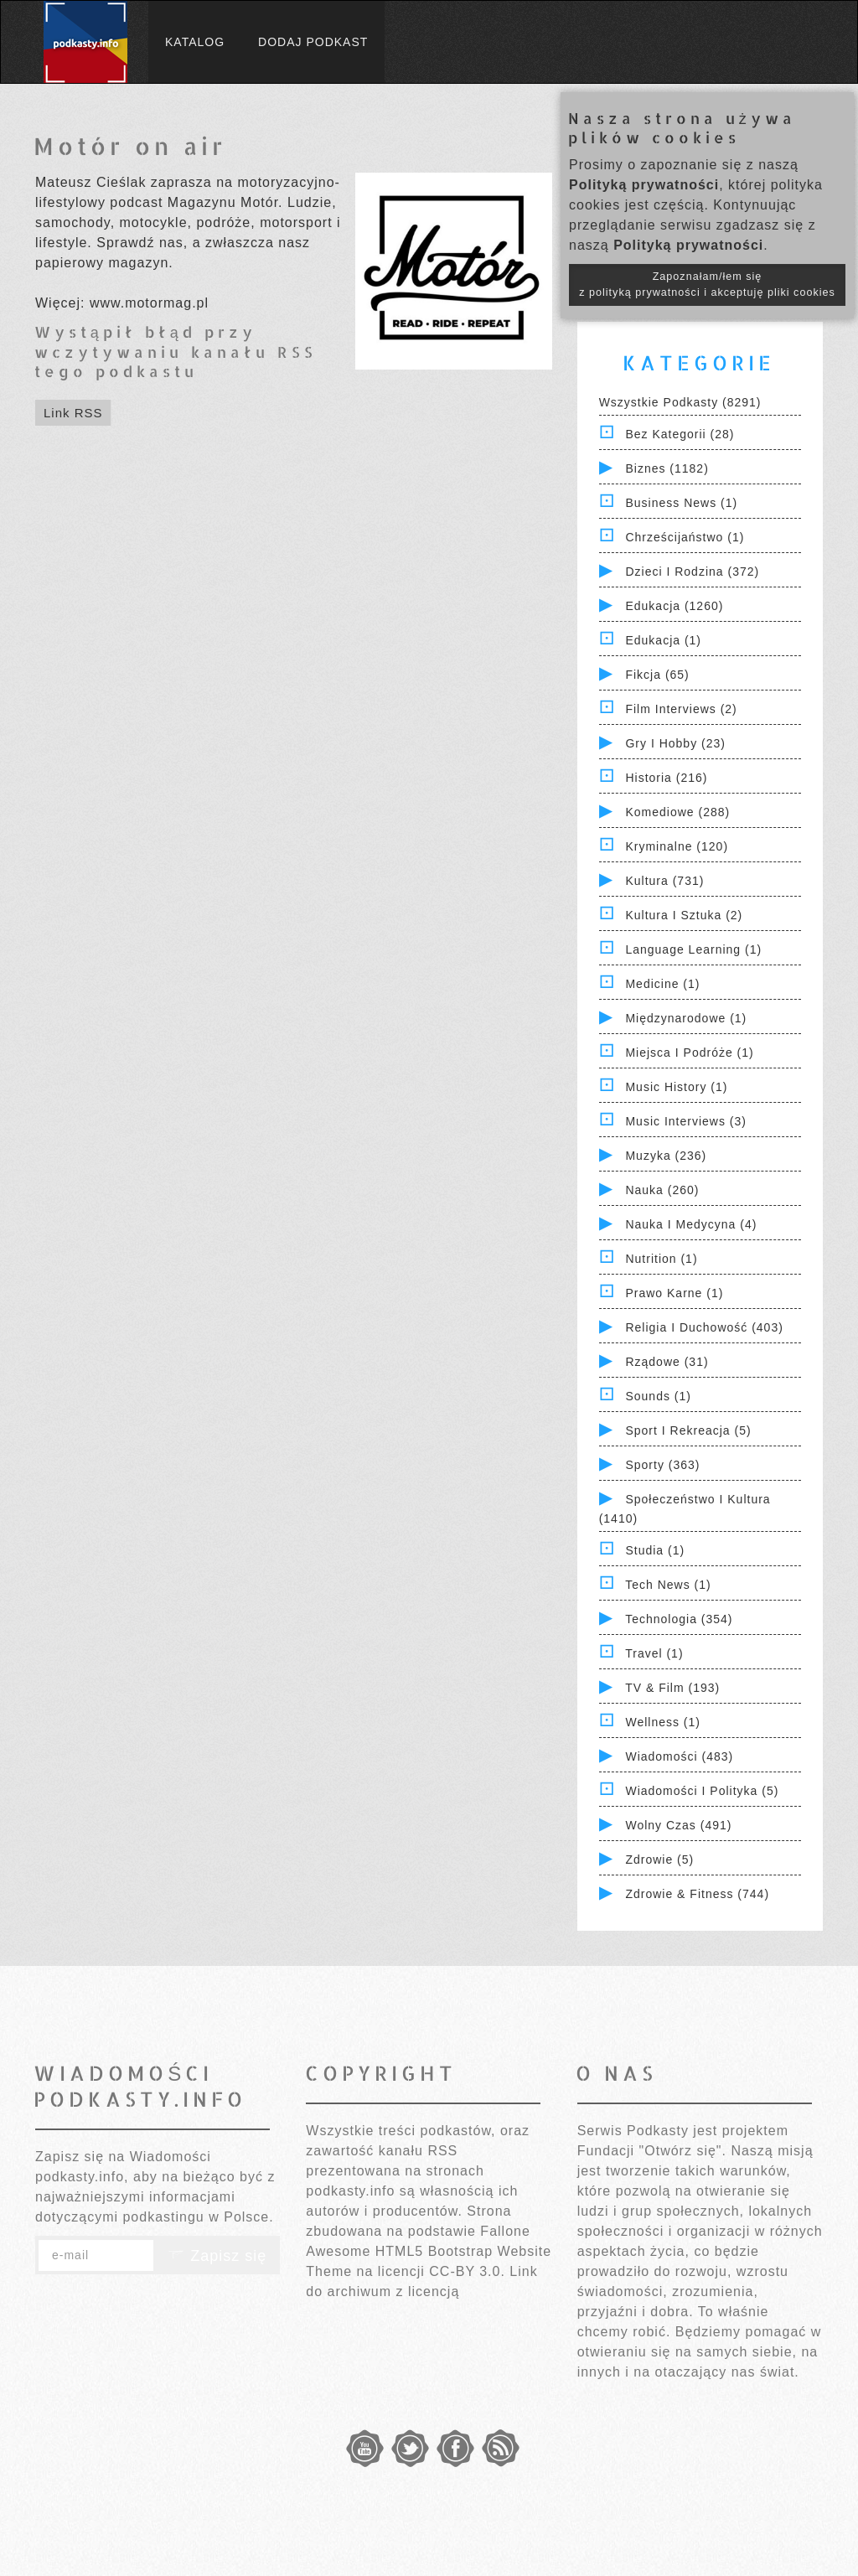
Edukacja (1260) (674, 606)
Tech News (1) (668, 1584)
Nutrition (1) (661, 1258)
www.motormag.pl (149, 303)
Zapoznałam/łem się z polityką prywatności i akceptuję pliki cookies (707, 284)
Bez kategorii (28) (679, 434)
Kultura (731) (664, 880)
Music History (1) (676, 1087)
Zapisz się (217, 2256)
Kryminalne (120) (676, 846)
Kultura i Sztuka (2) (683, 915)
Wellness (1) (662, 1722)
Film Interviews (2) (681, 709)
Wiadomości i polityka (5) (701, 1791)
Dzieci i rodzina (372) (692, 571)
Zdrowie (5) (659, 1859)
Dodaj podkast (313, 42)
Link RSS (73, 413)
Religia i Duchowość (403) (704, 1327)
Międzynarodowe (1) (686, 1018)
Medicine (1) (662, 984)
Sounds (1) (657, 1396)
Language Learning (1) (693, 949)
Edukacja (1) (663, 640)
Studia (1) (655, 1550)
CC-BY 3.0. (467, 2271)
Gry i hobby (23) (675, 743)
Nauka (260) (662, 1190)
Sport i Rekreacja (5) (688, 1430)
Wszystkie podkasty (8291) (680, 402)
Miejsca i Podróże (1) (689, 1052)
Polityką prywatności (644, 185)
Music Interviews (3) (685, 1121)
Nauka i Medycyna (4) (691, 1224)
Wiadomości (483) (679, 1756)
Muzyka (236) (665, 1155)
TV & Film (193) (672, 1687)
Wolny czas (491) (678, 1825)
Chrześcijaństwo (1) (684, 537)
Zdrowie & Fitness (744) (697, 1894)
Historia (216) (666, 777)
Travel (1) (654, 1653)
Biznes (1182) (666, 468)
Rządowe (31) (666, 1361)
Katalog (195, 42)
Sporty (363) (662, 1465)
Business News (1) (681, 503)
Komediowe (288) (677, 812)
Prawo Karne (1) (674, 1293)
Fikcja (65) (657, 674)
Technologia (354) (678, 1619)
